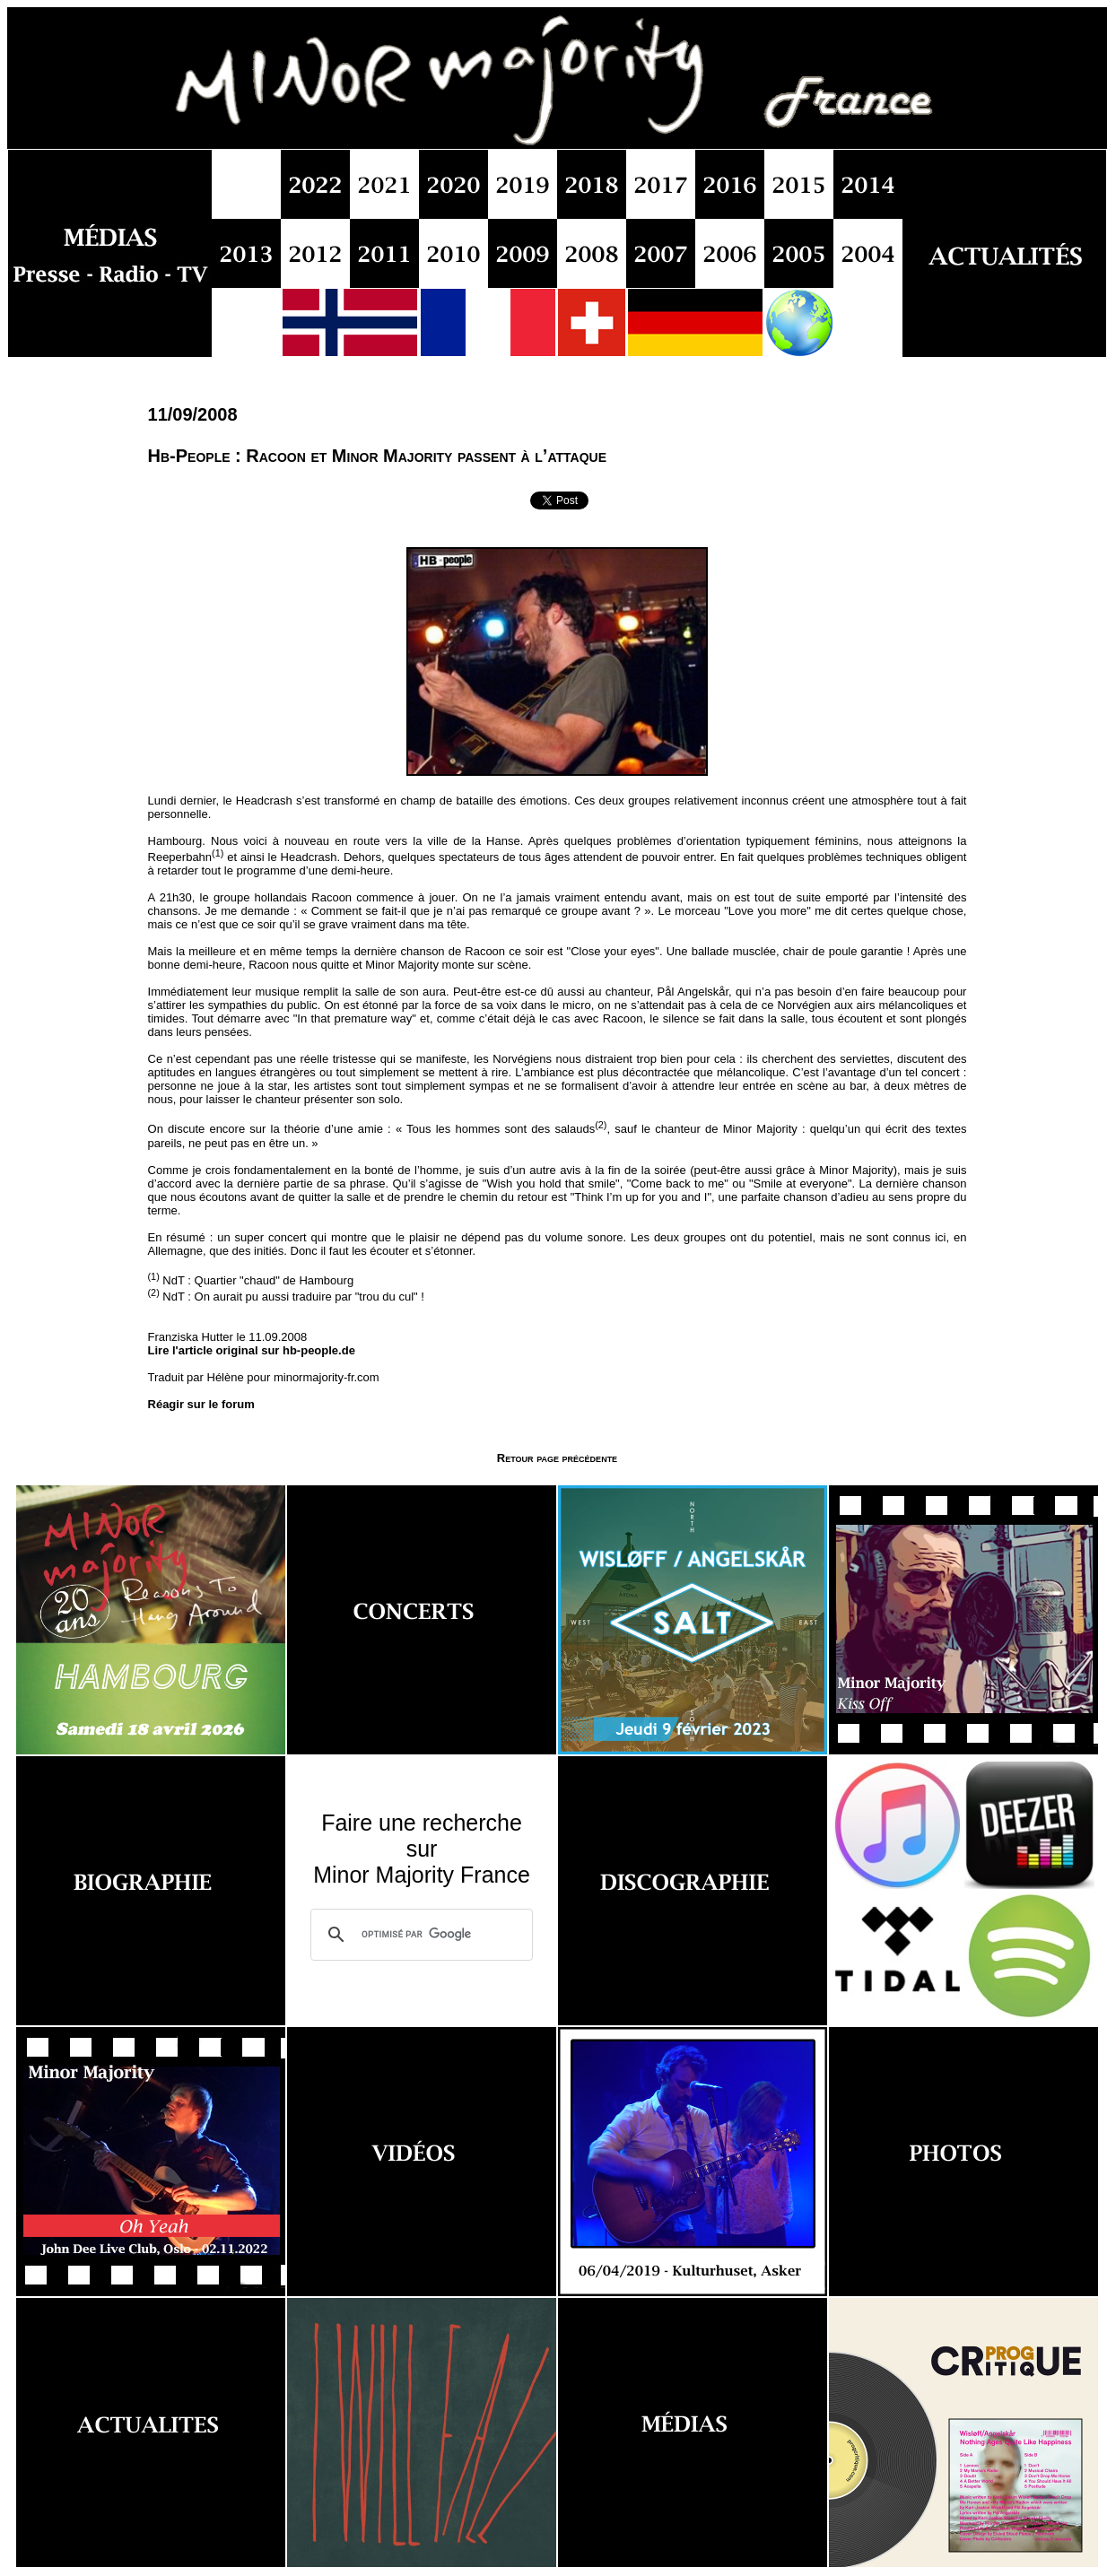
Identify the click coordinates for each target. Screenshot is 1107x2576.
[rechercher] (419, 1934)
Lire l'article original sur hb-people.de (251, 1350)
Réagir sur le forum (201, 1404)
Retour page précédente (557, 1458)
